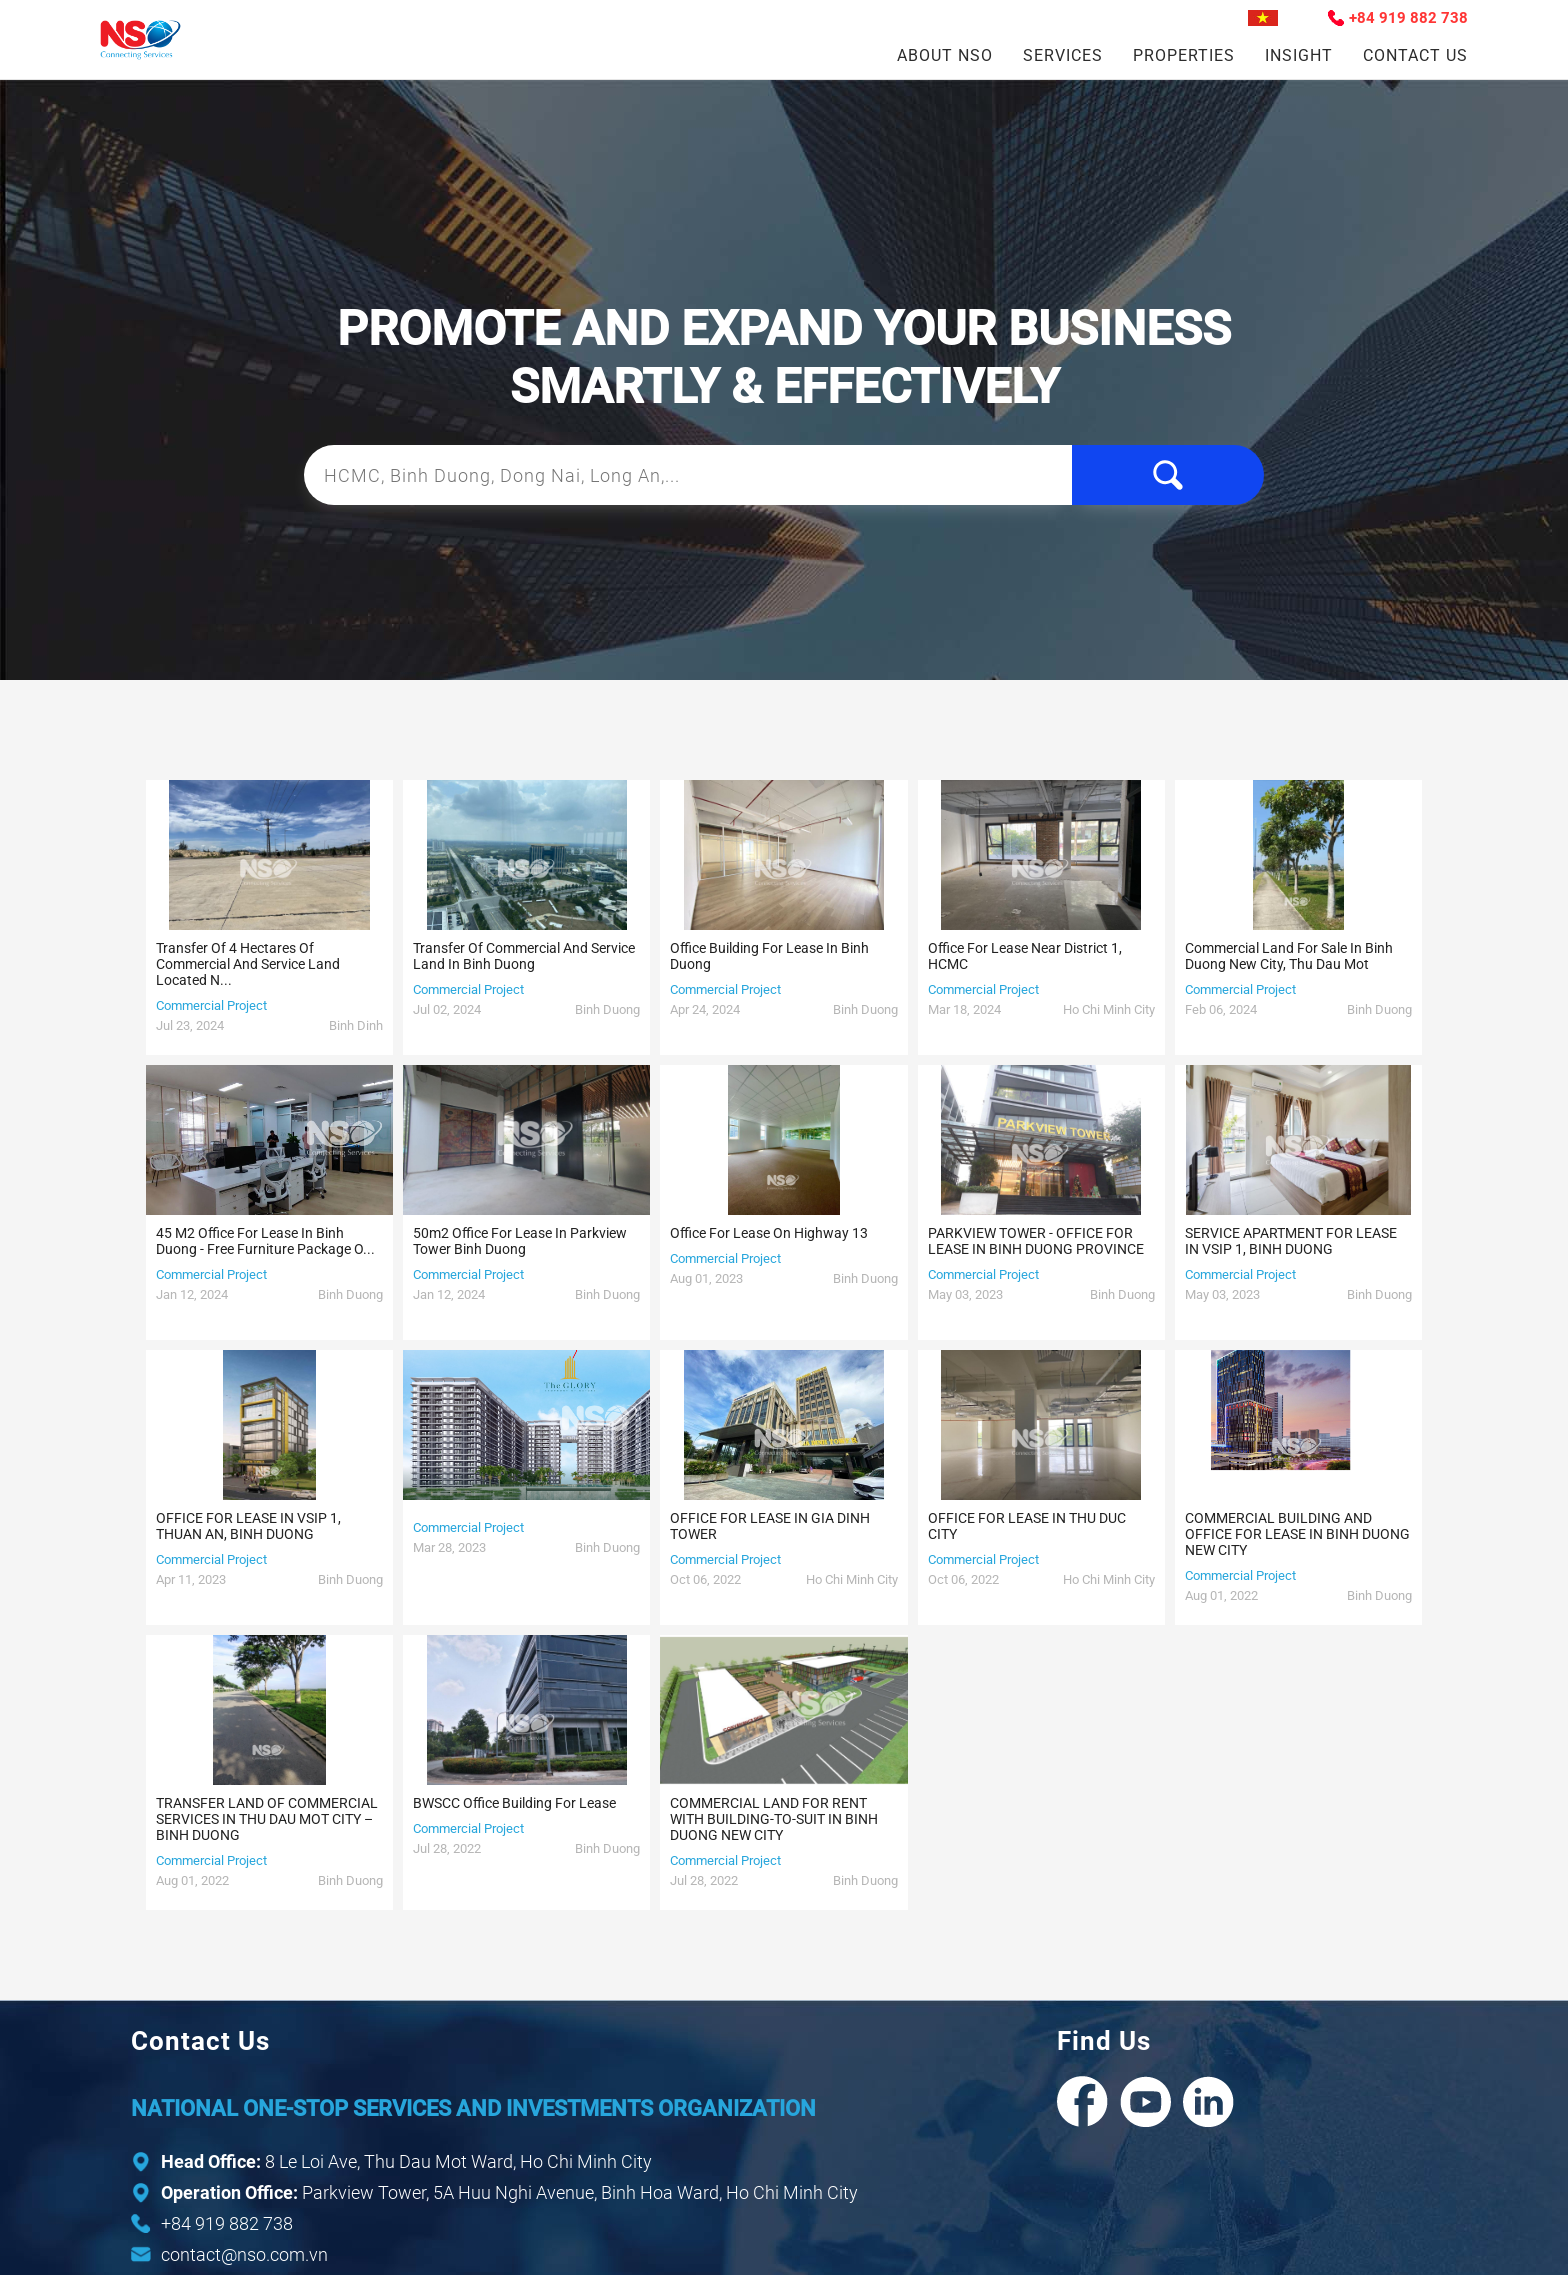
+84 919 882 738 (1408, 18)
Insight (1299, 55)
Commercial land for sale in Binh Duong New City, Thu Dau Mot (1289, 956)
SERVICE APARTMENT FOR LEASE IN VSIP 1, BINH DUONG (1291, 1241)
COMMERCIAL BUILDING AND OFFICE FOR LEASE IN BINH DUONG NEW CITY (1297, 1534)
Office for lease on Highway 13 (769, 1233)
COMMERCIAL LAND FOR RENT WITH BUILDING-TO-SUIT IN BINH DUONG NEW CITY (774, 1819)
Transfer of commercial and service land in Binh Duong (524, 956)
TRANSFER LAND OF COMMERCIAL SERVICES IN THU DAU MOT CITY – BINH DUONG (267, 1819)
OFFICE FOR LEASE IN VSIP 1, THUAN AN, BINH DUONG (248, 1526)
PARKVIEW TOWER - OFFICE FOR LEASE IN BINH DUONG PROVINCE (1036, 1241)
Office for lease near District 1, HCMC (1025, 956)
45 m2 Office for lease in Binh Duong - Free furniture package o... (265, 1241)
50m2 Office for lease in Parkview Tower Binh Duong (520, 1241)
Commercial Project (211, 1005)
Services (1063, 55)
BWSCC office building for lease (514, 1803)
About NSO (945, 55)
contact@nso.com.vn (244, 2254)
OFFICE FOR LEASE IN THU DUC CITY (1027, 1526)
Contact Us (1415, 55)
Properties (1184, 55)
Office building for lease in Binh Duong (769, 956)
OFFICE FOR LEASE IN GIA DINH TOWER (770, 1526)
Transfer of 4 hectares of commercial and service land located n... (248, 964)
